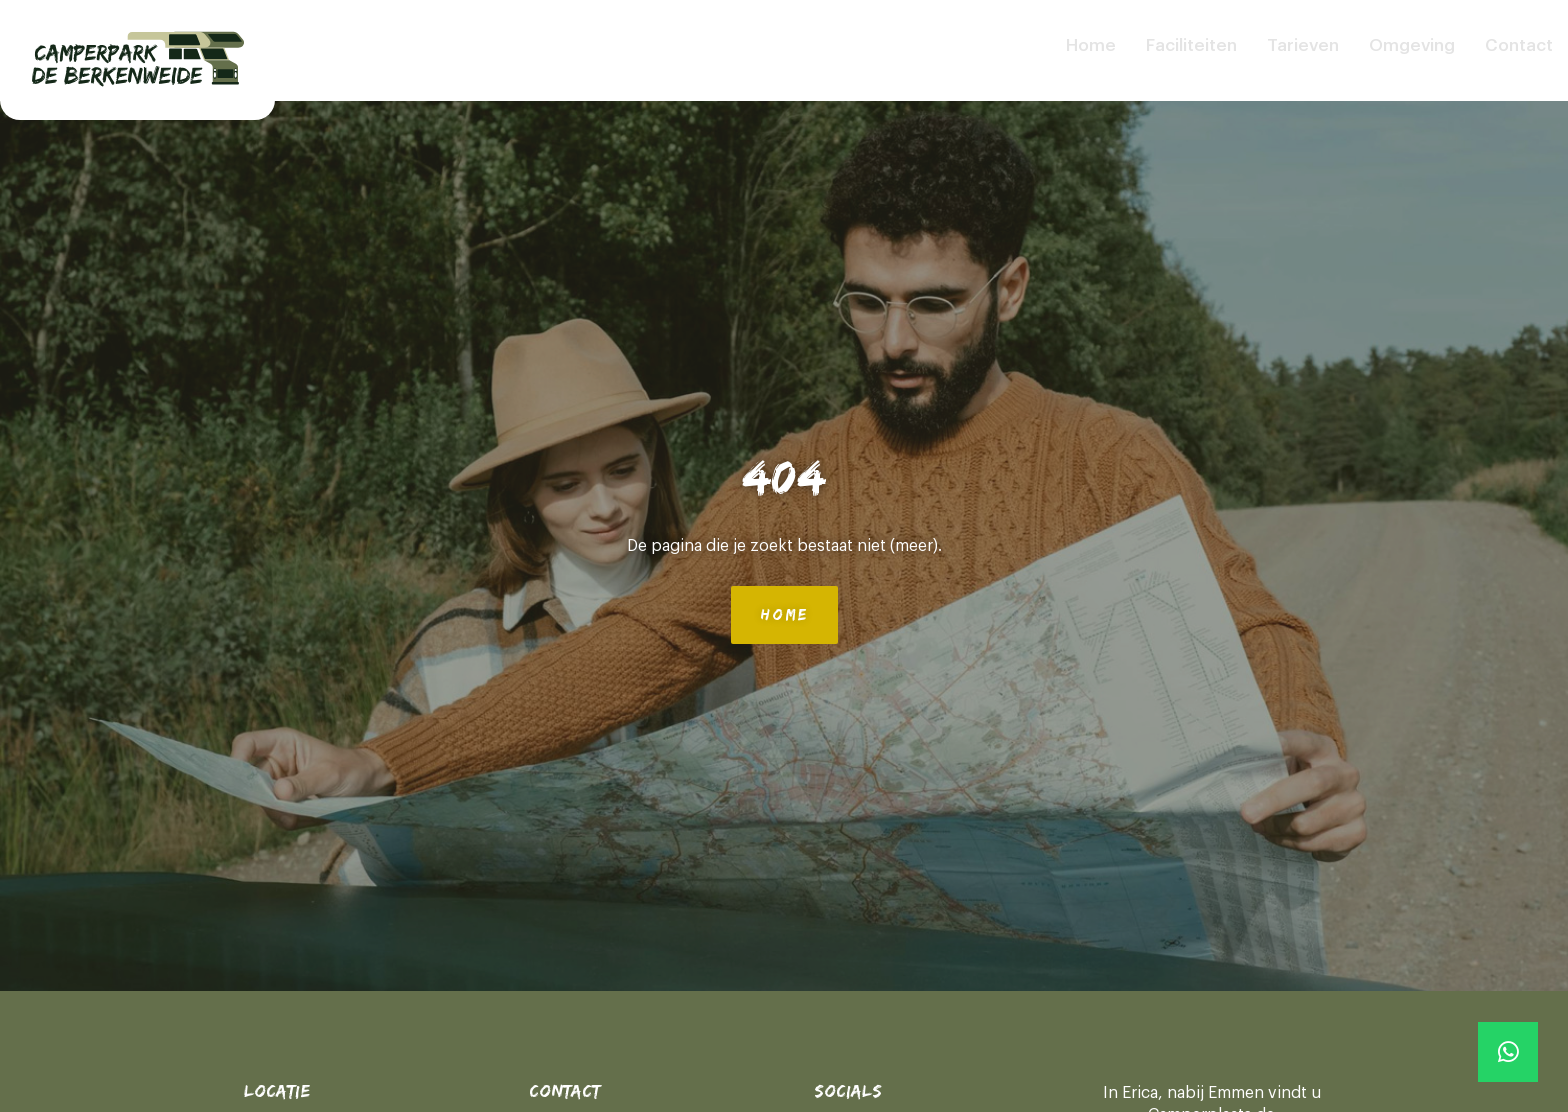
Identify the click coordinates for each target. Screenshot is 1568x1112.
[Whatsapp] (1508, 1052)
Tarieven (1303, 45)
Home (1091, 45)
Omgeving (1412, 45)
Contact (1519, 45)
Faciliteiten (1191, 45)
